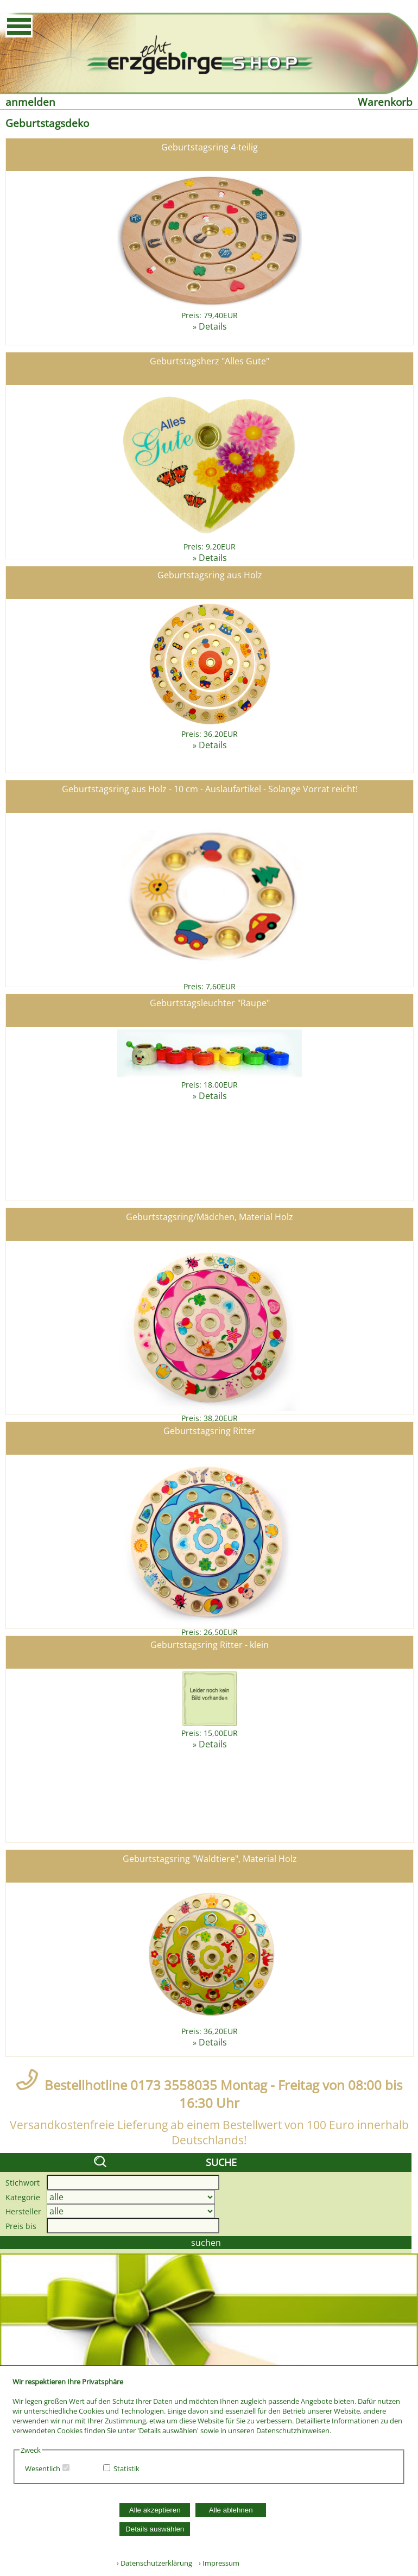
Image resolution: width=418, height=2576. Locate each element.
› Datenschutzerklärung (154, 2563)
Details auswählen (154, 2529)
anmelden (30, 101)
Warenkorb (385, 101)
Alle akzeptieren (155, 2510)
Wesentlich (42, 2468)
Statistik (126, 2468)
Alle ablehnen (231, 2510)
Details (213, 326)
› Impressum (216, 2563)
